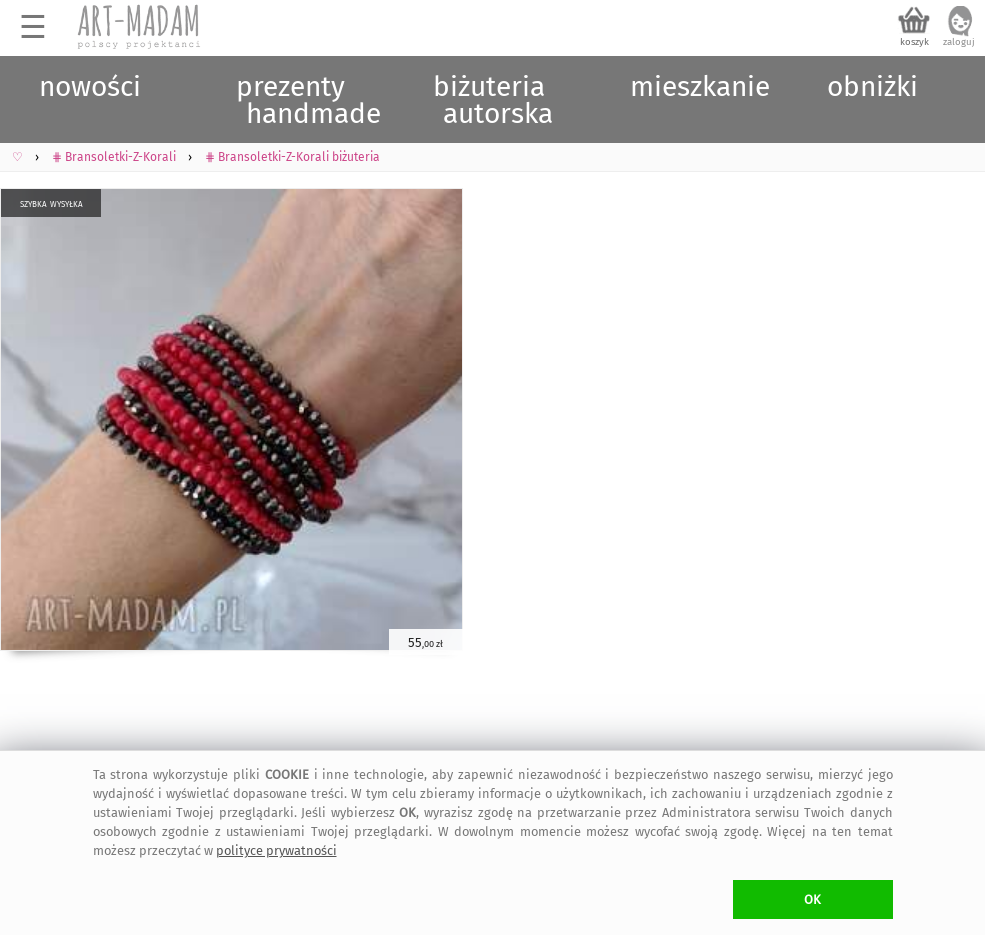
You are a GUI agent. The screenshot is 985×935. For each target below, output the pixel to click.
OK (812, 899)
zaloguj (959, 42)
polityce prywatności (276, 850)
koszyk (914, 42)
